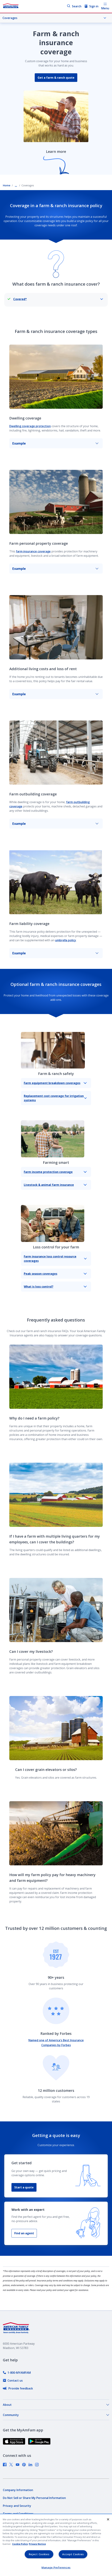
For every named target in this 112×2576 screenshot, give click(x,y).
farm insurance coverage (33, 551)
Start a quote (24, 2187)
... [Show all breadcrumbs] (16, 185)
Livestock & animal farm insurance (55, 1185)
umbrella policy (65, 940)
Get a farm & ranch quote (56, 78)
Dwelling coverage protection (30, 426)
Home (6, 185)
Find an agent (24, 2233)
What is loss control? (55, 1287)
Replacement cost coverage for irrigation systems (55, 1098)
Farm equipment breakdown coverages (55, 1083)
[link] (17, 2373)
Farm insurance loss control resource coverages (55, 1258)
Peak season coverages (55, 1274)
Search (74, 6)
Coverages (54, 18)
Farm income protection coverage (55, 1172)
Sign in (91, 6)
